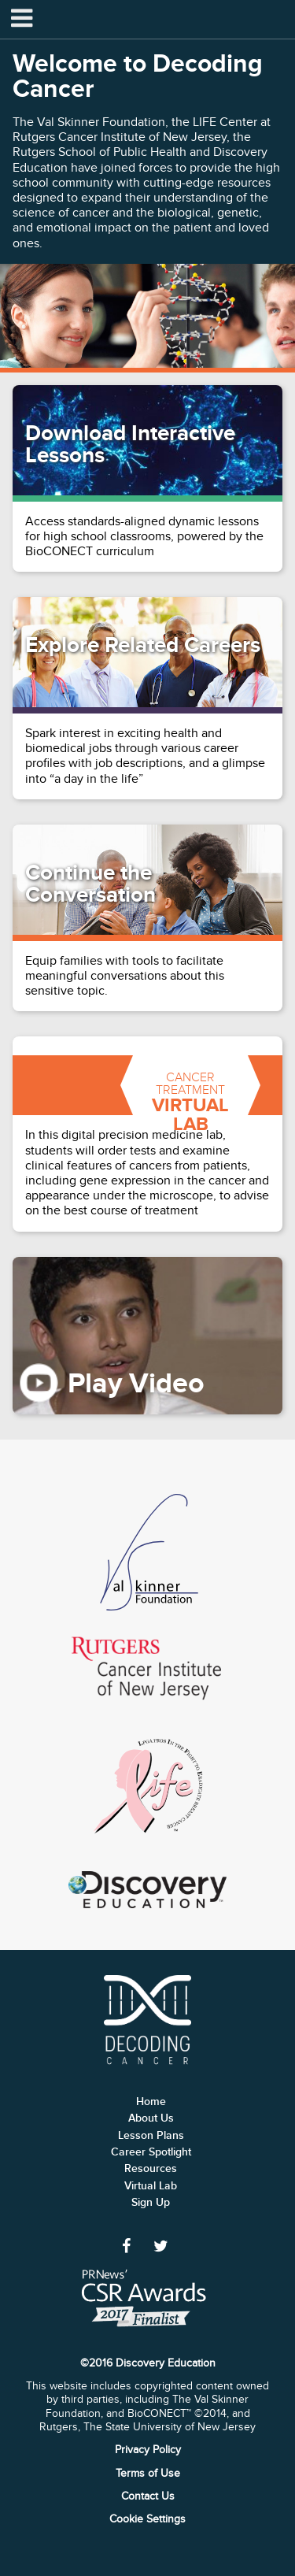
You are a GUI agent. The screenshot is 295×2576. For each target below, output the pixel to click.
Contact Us (148, 2496)
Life (148, 1787)
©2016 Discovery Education (148, 2363)
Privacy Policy (148, 2449)
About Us (151, 2118)
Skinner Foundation (147, 1553)
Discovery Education (147, 1889)
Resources (150, 2168)
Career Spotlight (151, 2152)
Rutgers (148, 1668)
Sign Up (150, 2202)
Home (151, 2101)
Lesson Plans (151, 2135)
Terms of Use (148, 2473)
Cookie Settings (147, 2519)
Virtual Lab (150, 2185)
